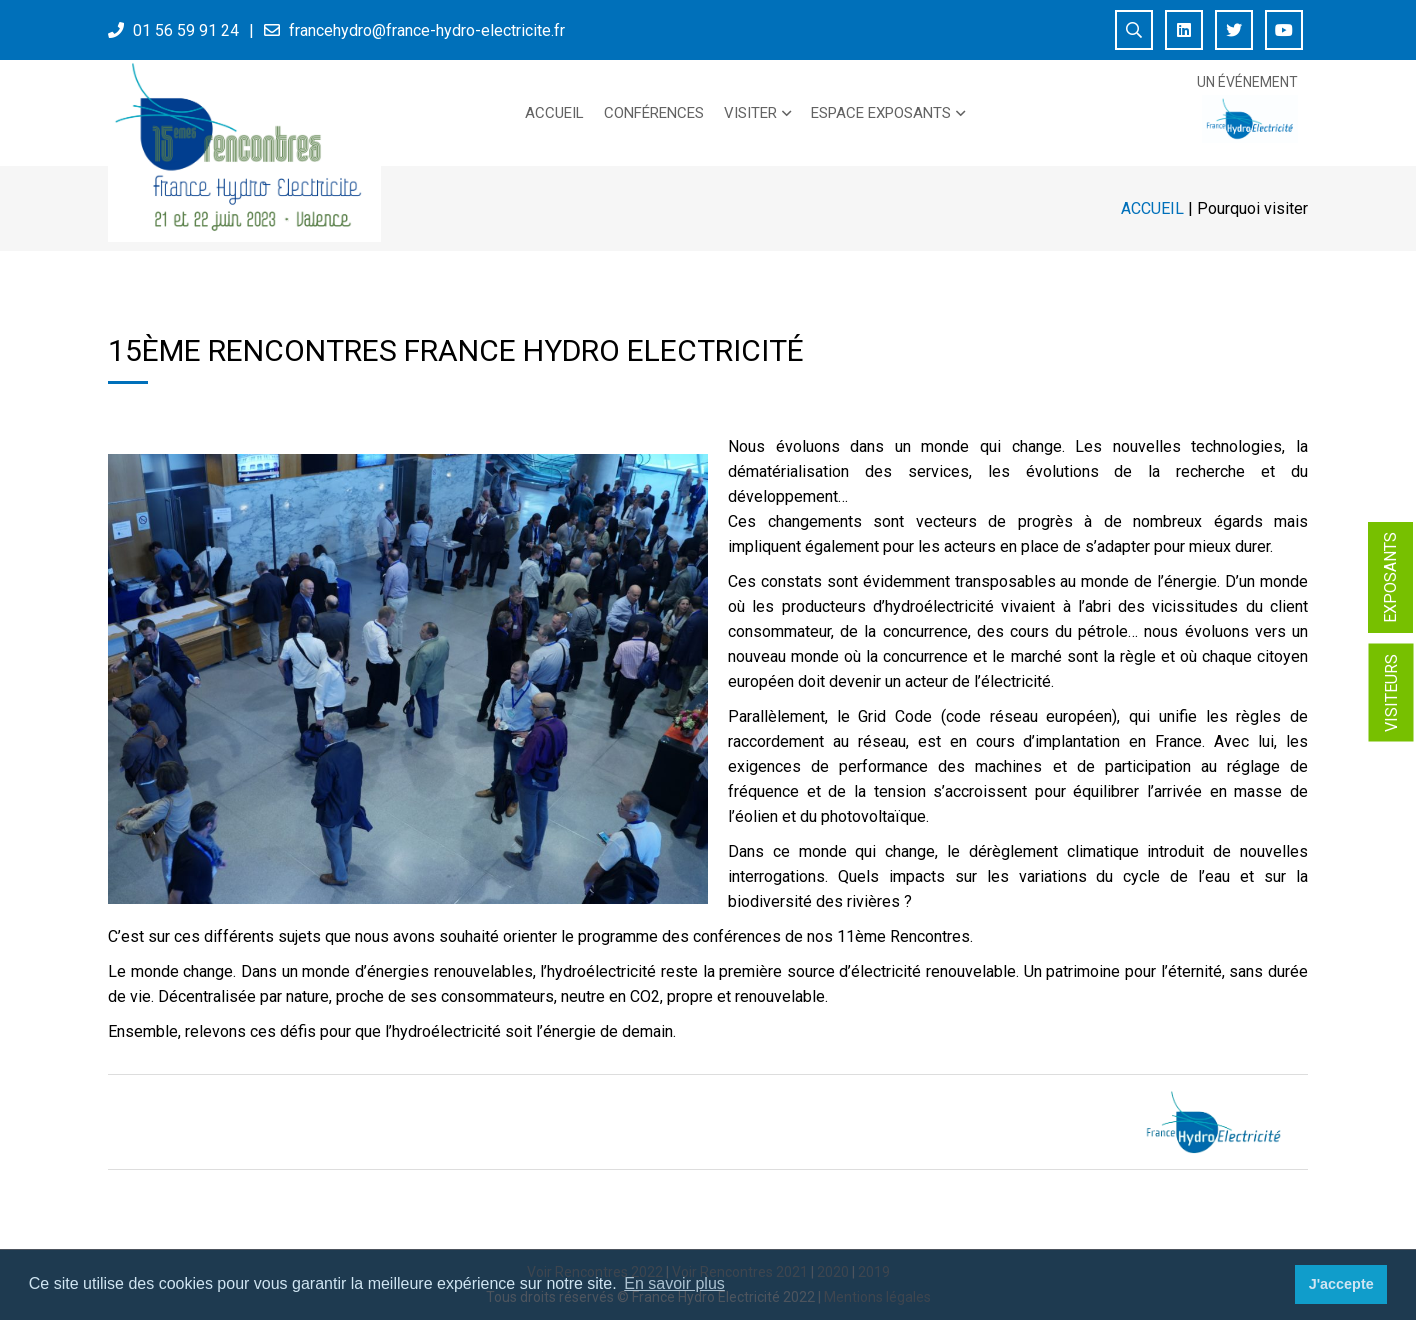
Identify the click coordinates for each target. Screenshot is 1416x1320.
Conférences (654, 113)
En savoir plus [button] (674, 1283)
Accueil (554, 113)
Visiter (750, 113)
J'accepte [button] (1341, 1284)
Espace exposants (881, 113)
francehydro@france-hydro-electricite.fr (427, 30)
